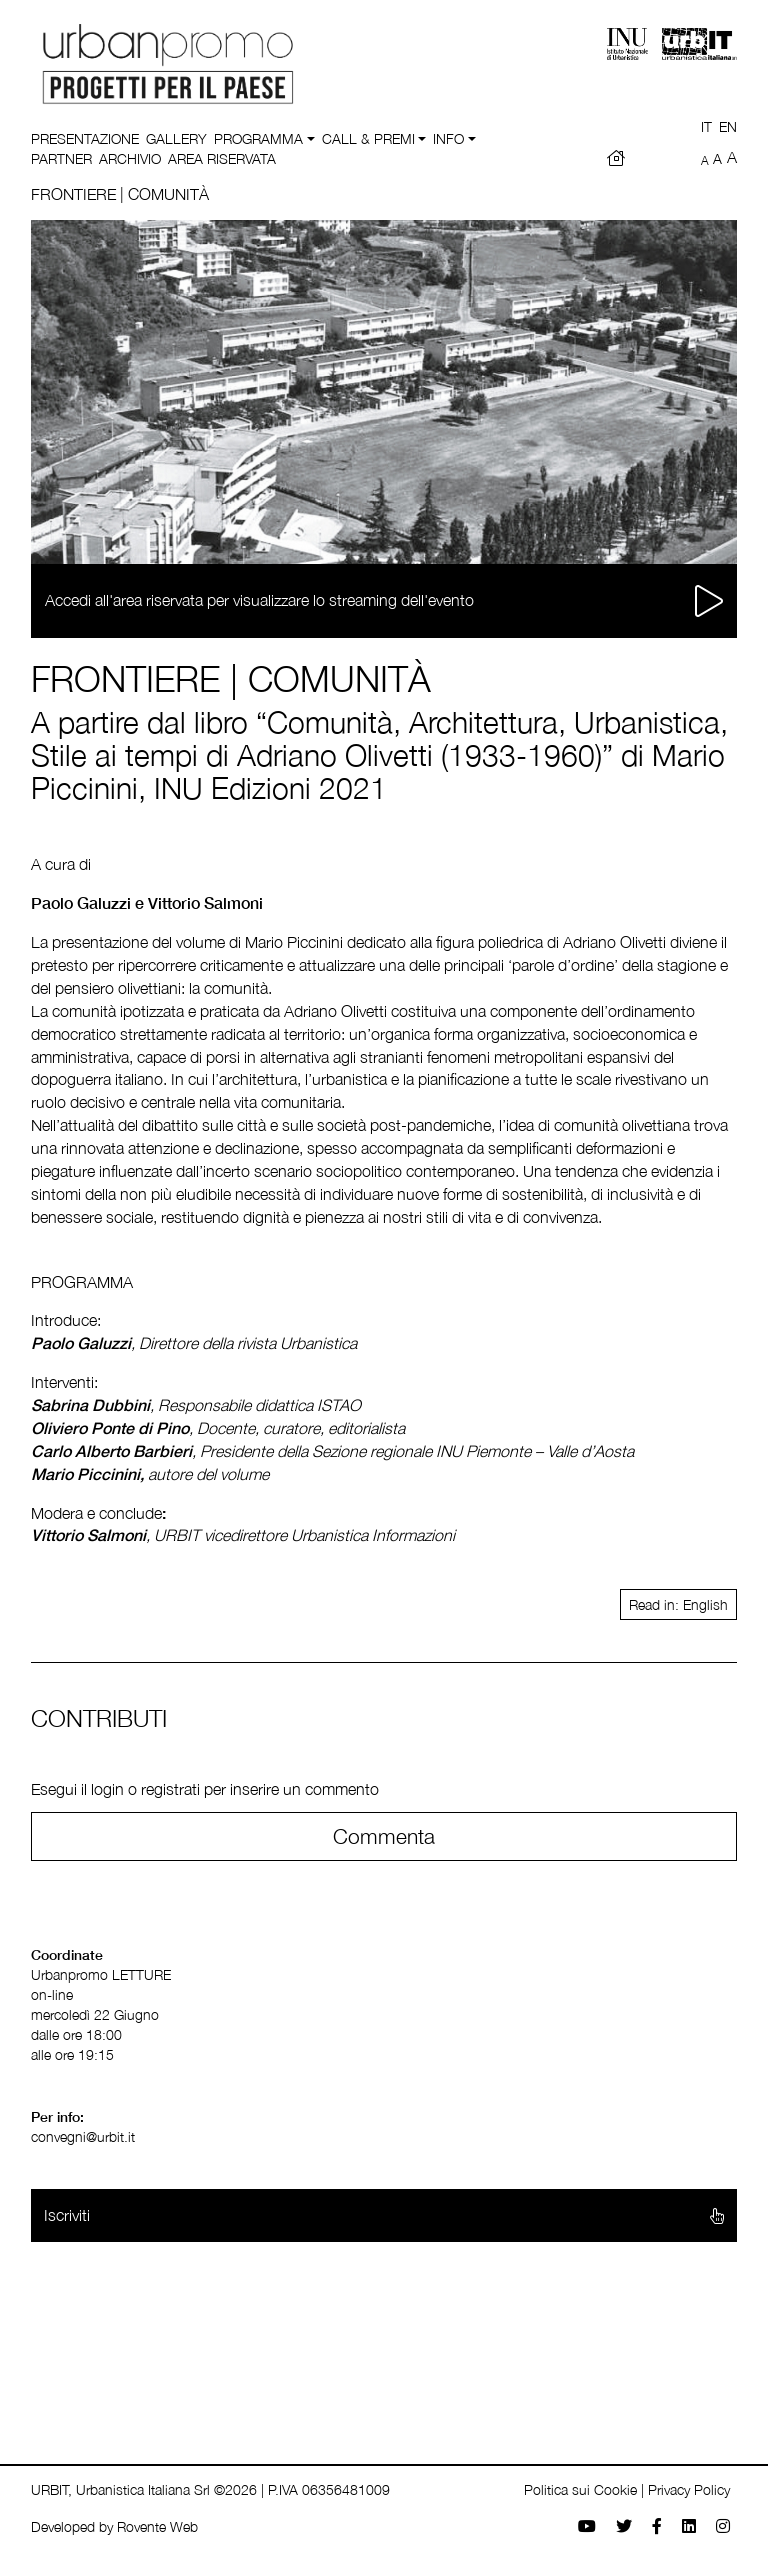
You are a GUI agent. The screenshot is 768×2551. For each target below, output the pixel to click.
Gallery (176, 138)
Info (448, 138)
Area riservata (222, 158)
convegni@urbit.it (83, 2136)
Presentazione (85, 138)
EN (728, 126)
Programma (258, 138)
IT (706, 126)
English (705, 1604)
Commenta (384, 1836)
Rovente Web (157, 2526)
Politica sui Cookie (580, 2489)
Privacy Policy (689, 2489)
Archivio (130, 158)
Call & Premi (368, 138)
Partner (61, 158)
